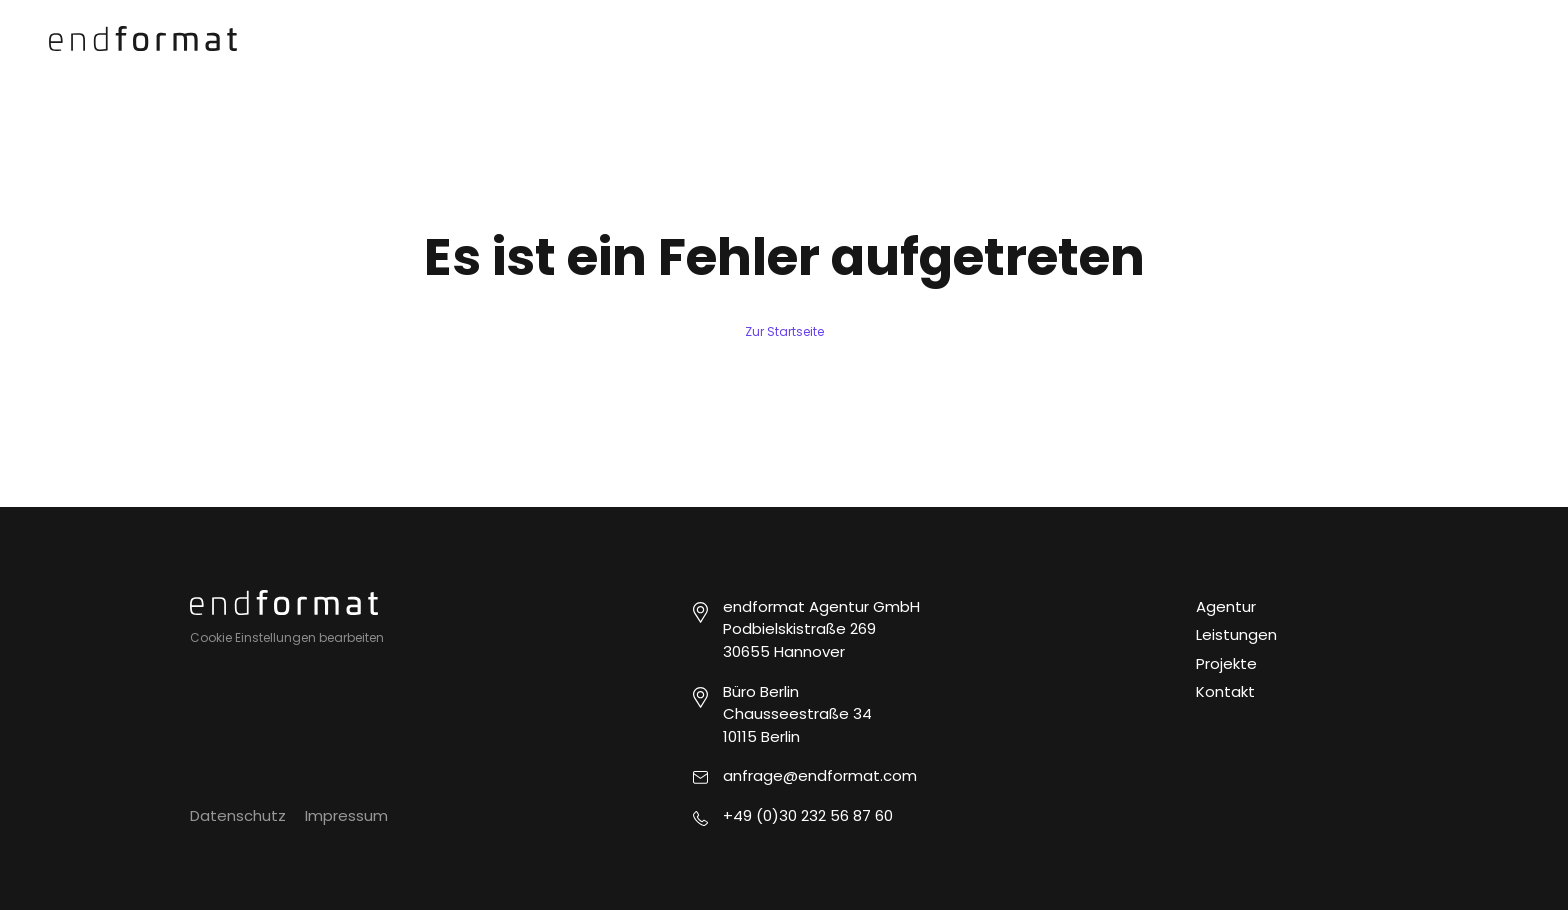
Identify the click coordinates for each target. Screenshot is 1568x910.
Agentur (1226, 606)
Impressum (346, 815)
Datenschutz (238, 815)
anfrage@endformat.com (820, 775)
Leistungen (1236, 634)
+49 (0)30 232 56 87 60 (808, 815)
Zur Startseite (784, 331)
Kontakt (1225, 691)
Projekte (1226, 663)
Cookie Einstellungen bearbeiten (287, 637)
